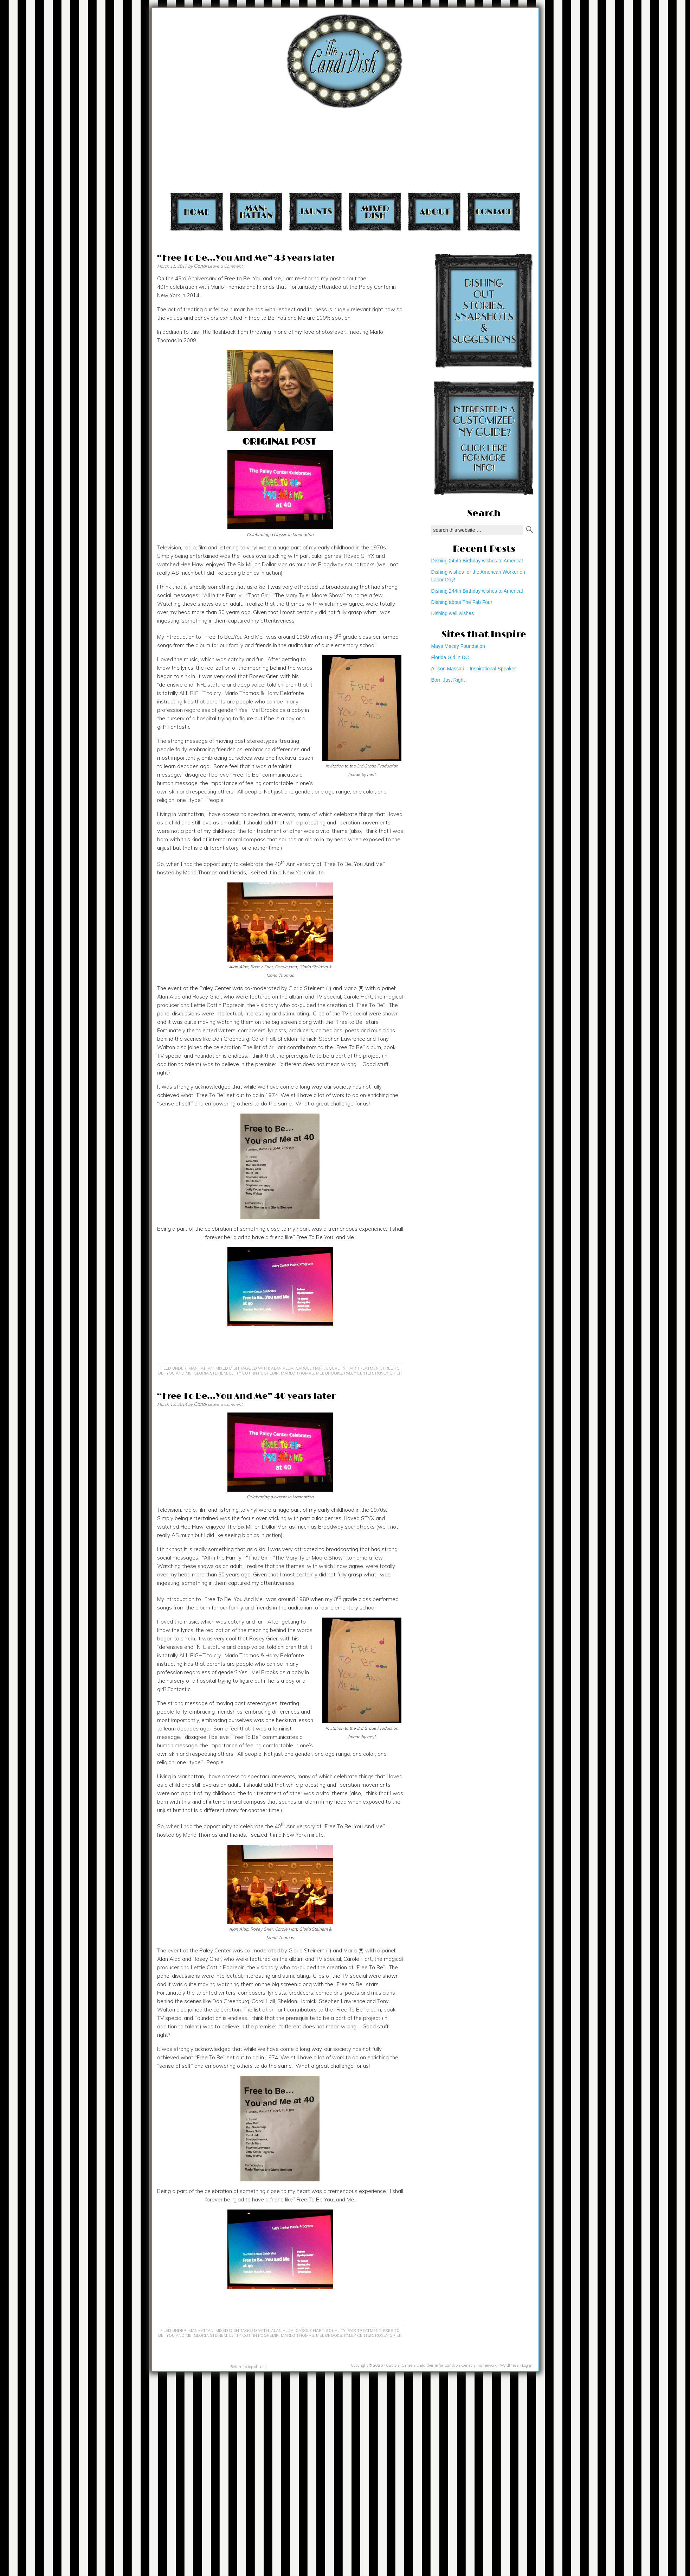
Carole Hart (310, 1368)
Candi (200, 266)
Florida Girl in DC (450, 657)
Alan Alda (282, 1368)
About (434, 212)
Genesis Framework (479, 2365)
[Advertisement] (547, 98)
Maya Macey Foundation (458, 646)
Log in (527, 2365)
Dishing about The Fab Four (461, 602)
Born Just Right (448, 680)
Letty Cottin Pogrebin (254, 1373)
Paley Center (358, 1373)
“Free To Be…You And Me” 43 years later (246, 258)
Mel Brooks (329, 1373)
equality (336, 1368)
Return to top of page (248, 2366)
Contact (493, 212)
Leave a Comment (225, 266)
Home (196, 212)
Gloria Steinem (210, 1373)
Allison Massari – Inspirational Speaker (473, 668)
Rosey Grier (388, 1373)
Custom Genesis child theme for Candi (420, 2365)
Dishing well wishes (452, 613)
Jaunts (315, 212)
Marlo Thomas (297, 1373)
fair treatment (364, 1368)
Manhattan (256, 212)
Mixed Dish (375, 212)
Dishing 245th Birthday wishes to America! (477, 560)
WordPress (509, 2365)
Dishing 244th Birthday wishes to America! (477, 591)
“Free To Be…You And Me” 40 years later (246, 1396)
